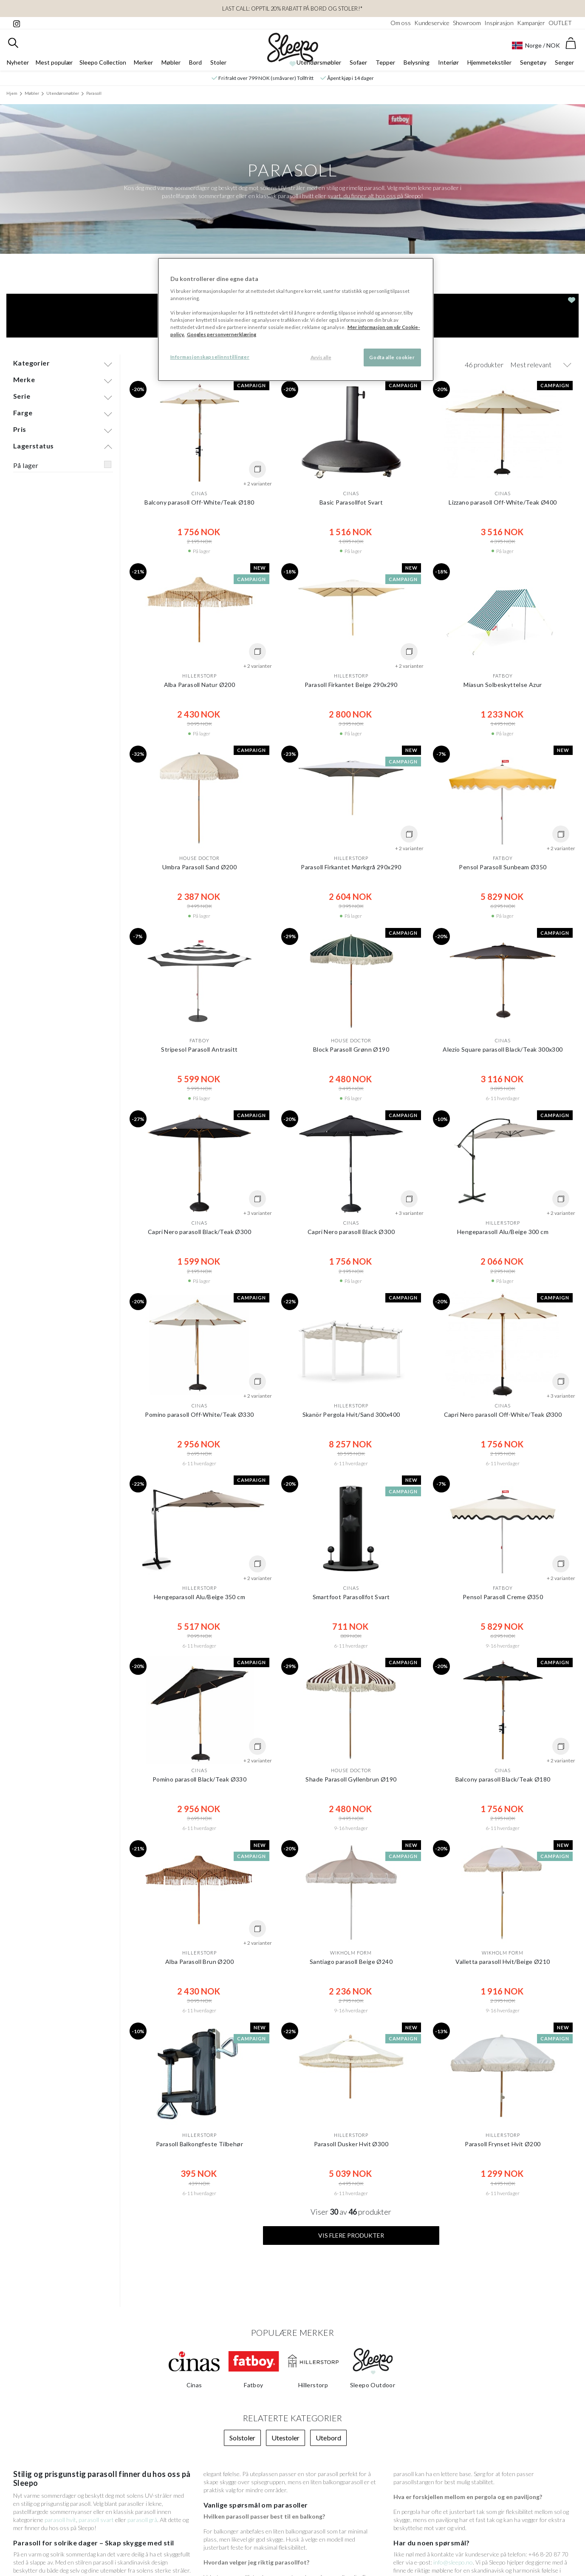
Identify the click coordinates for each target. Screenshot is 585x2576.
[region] (296, 319)
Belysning (417, 62)
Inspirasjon (499, 22)
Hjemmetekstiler (489, 62)
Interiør (448, 62)
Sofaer (358, 62)
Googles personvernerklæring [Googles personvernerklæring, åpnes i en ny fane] (221, 334)
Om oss (400, 22)
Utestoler (285, 2438)
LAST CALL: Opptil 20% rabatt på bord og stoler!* (292, 8)
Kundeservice (431, 22)
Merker (143, 62)
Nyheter (18, 62)
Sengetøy (533, 62)
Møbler (171, 62)
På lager (25, 465)
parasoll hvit (60, 2519)
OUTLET (560, 22)
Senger (564, 62)
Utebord (328, 2438)
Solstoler (242, 2438)
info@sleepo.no (453, 2562)
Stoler (218, 62)
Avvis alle (321, 357)
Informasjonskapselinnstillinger (210, 357)
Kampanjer (531, 22)
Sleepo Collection (102, 62)
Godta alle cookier (392, 357)
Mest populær (54, 62)
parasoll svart (96, 2519)
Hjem (11, 93)
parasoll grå (142, 2519)
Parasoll (94, 93)
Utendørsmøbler (319, 62)
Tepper (385, 62)
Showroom (467, 22)
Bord (195, 62)
